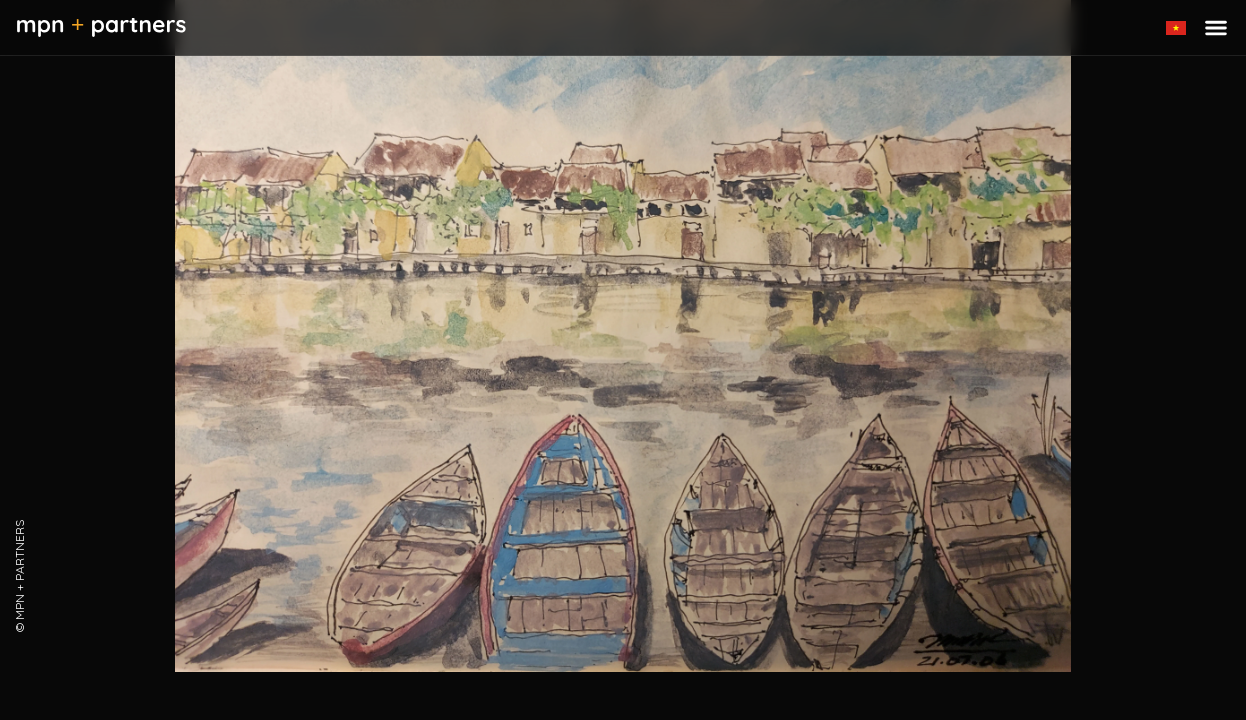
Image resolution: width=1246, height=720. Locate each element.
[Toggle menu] (1216, 28)
